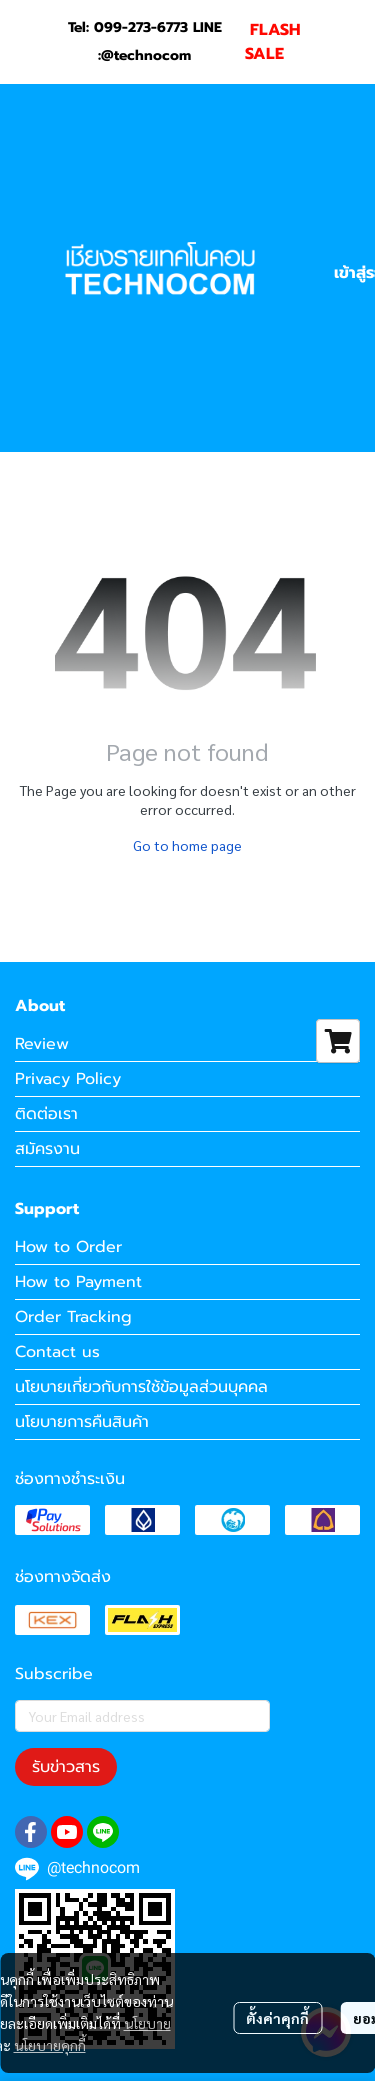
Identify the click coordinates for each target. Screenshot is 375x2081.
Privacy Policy (68, 1079)
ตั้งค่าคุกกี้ (277, 2018)
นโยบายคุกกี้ (50, 2045)
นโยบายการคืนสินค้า (82, 1422)
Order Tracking (73, 1317)
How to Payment (78, 1282)
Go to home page (187, 845)
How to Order (68, 1247)
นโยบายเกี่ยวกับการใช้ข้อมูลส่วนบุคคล (141, 1387)
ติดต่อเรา (46, 1114)
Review (42, 1044)
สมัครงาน (47, 1149)
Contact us (57, 1352)
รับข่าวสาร (66, 1767)
